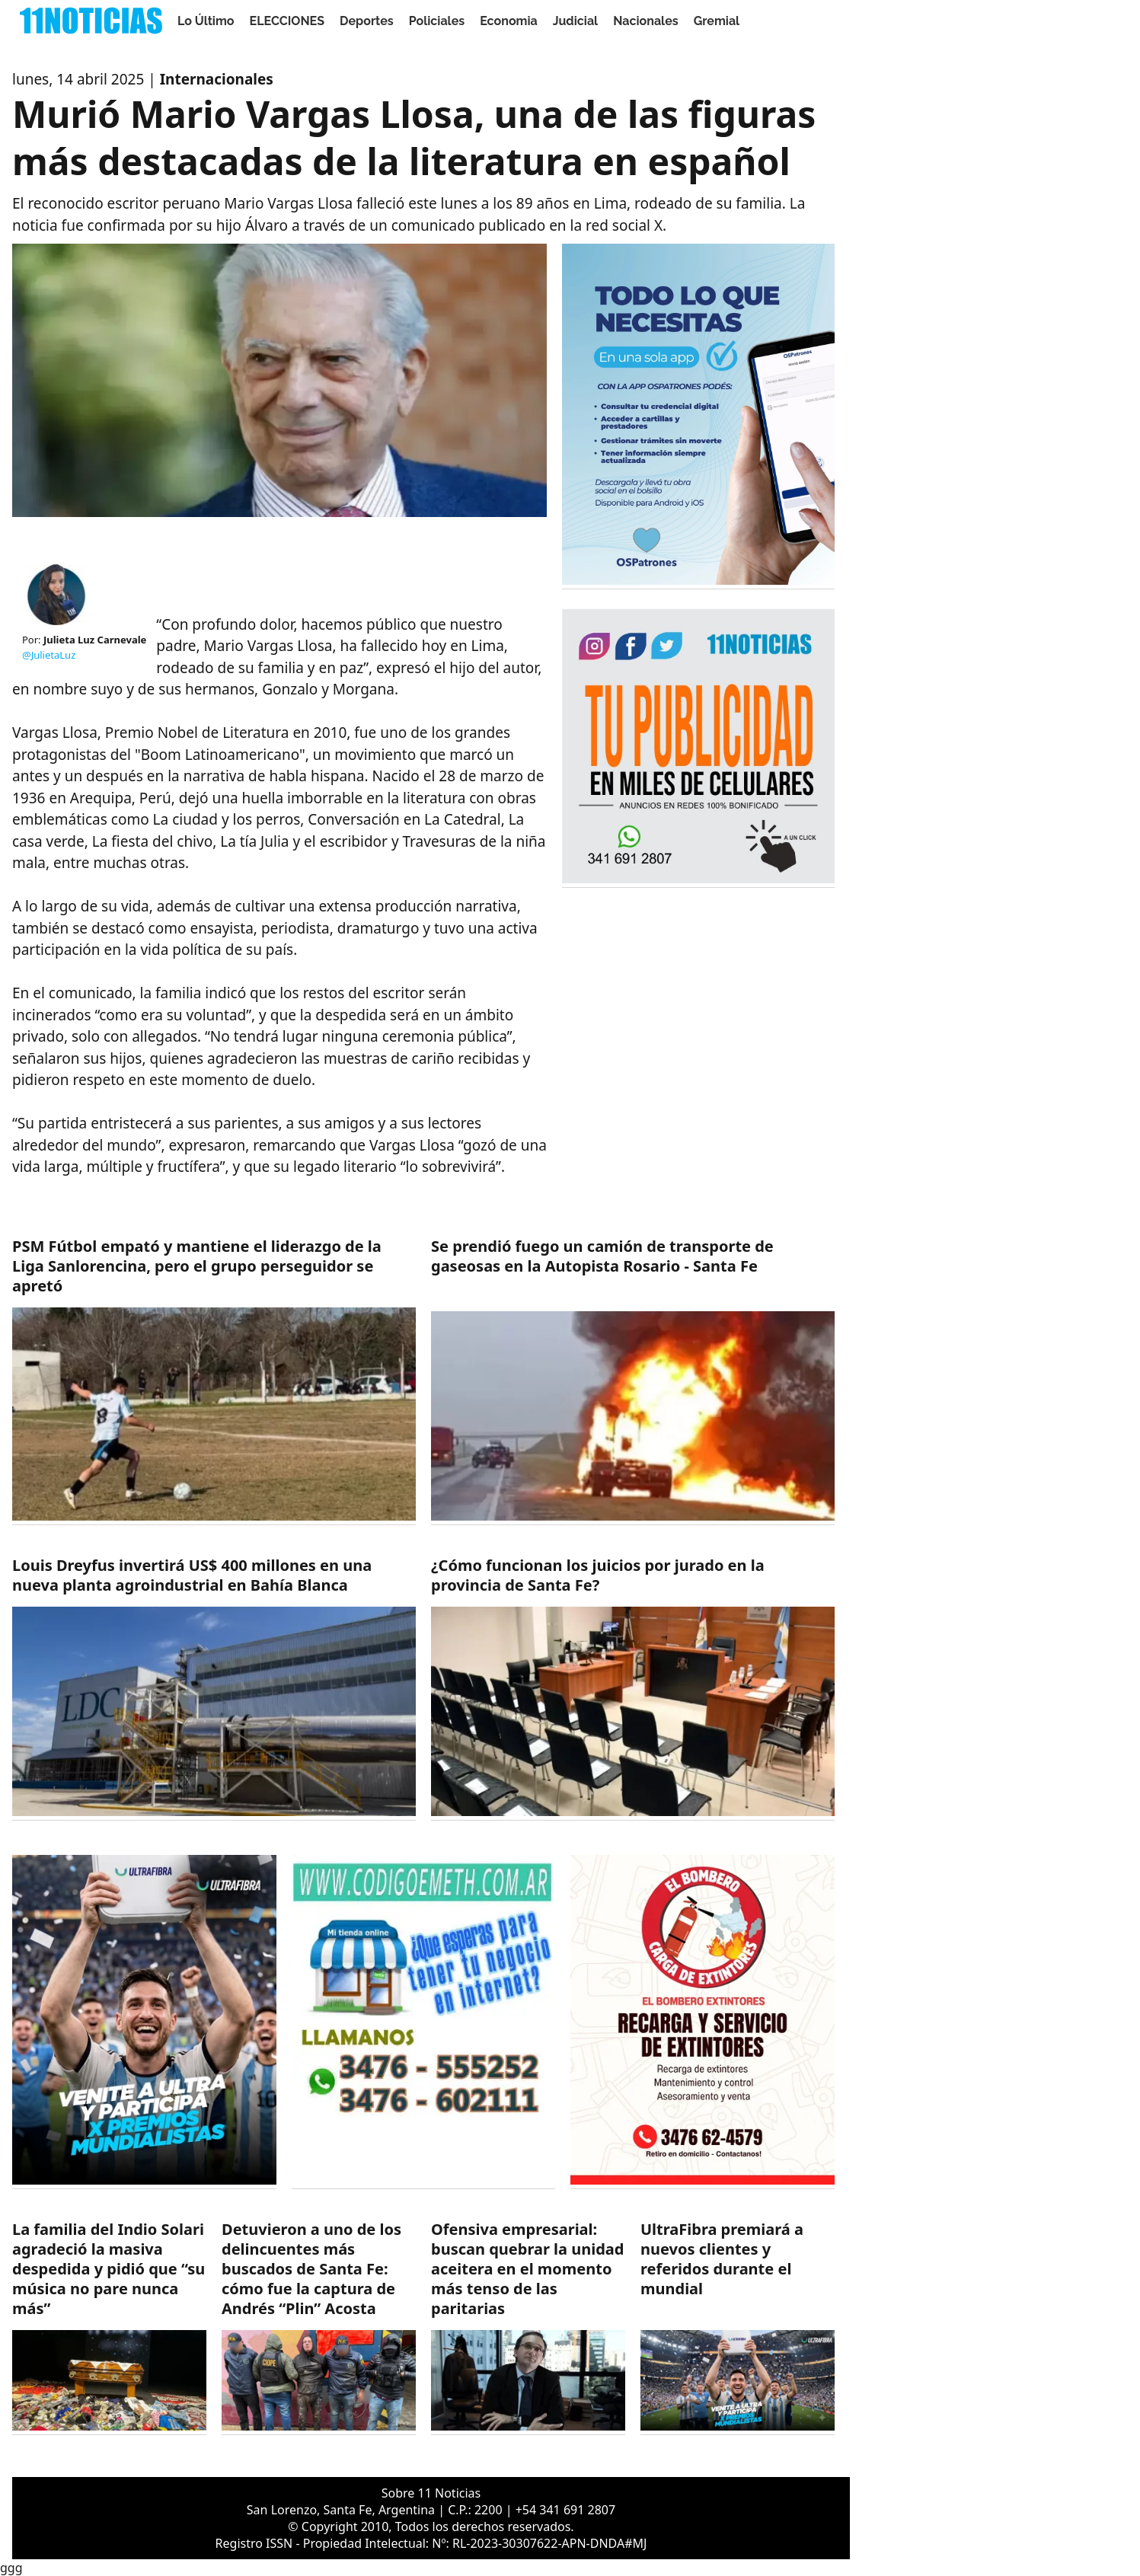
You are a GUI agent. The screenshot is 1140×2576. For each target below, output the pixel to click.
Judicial (575, 21)
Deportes (367, 21)
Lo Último (206, 21)
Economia (509, 21)
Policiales (437, 21)
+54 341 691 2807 (565, 2509)
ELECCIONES (287, 21)
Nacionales (646, 21)
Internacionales (216, 79)
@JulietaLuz (48, 655)
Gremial (717, 21)
